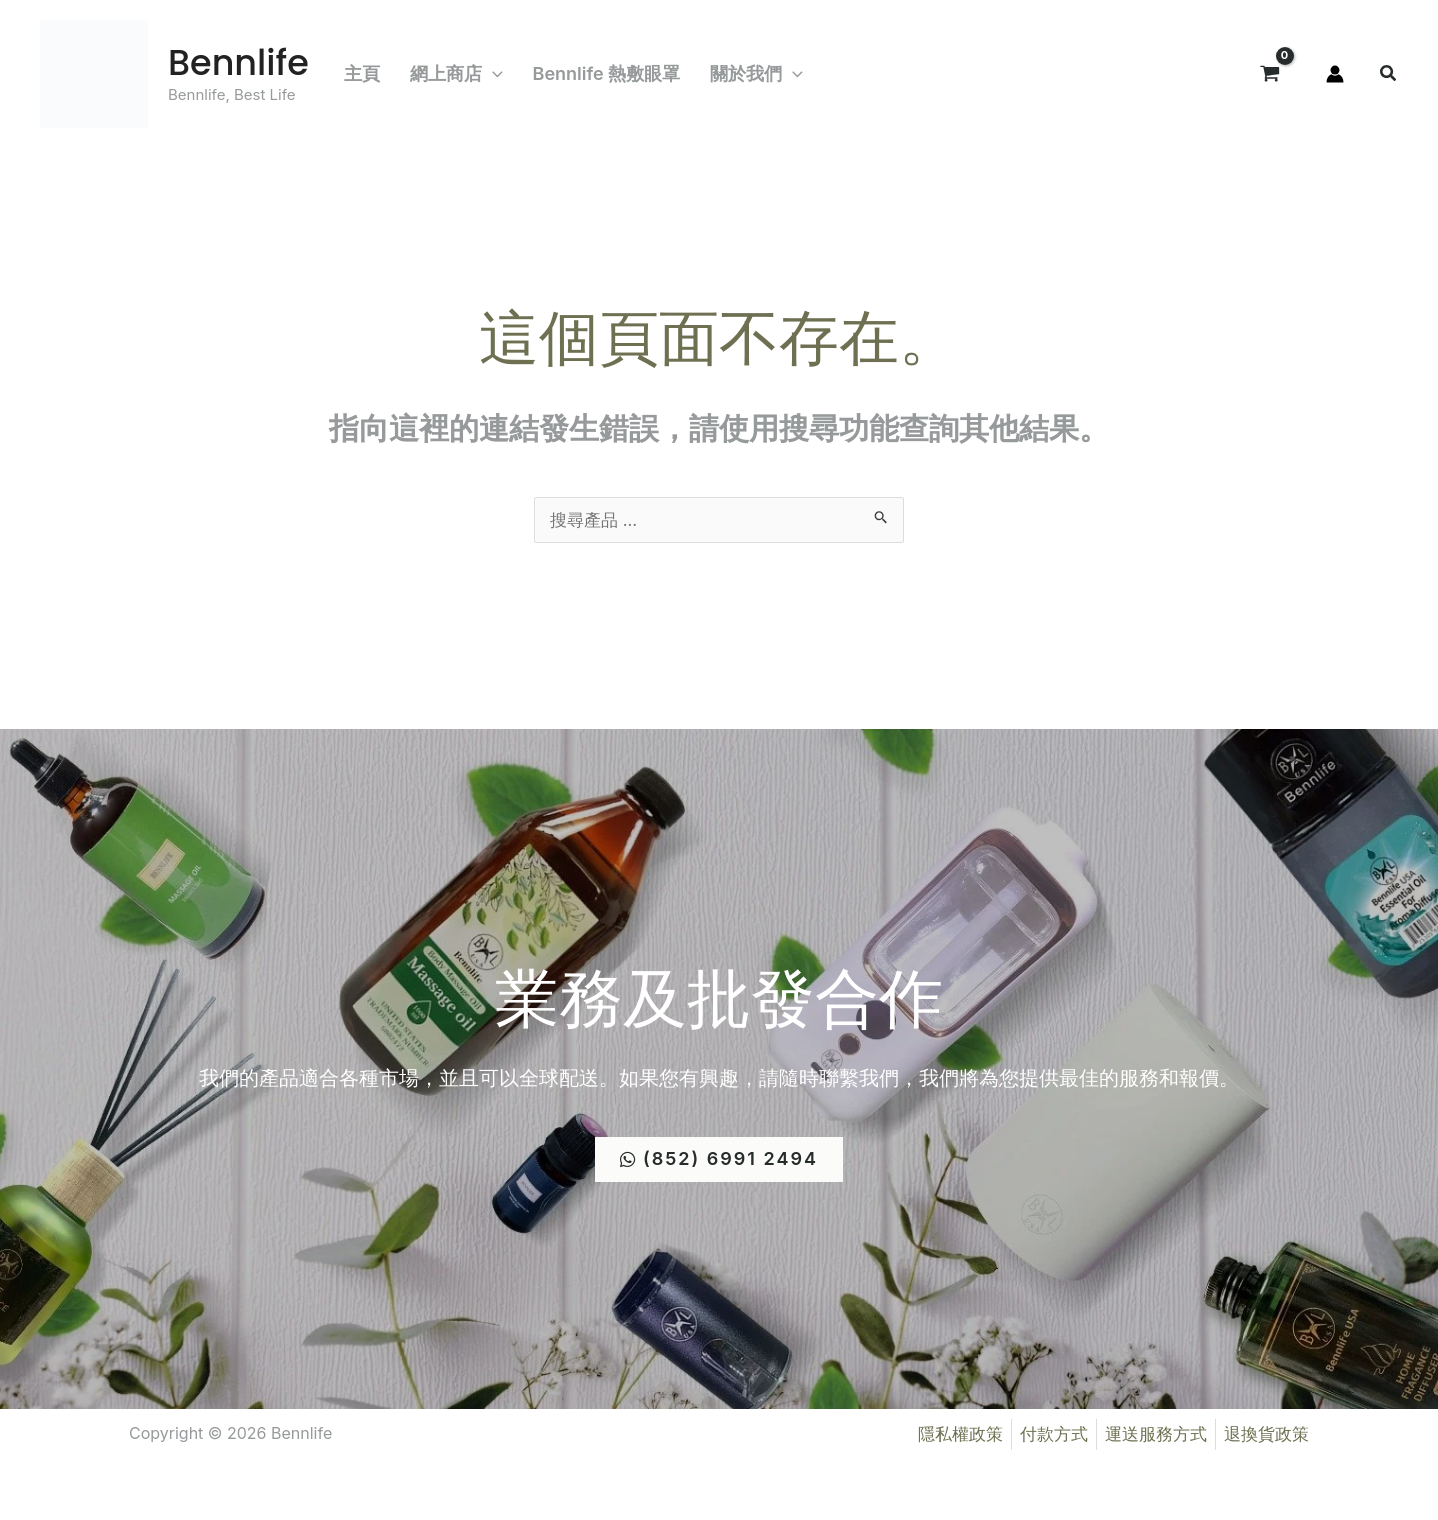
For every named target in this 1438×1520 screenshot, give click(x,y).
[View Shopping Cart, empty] (1270, 74)
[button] (492, 74)
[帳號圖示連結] (1335, 74)
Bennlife (238, 62)
